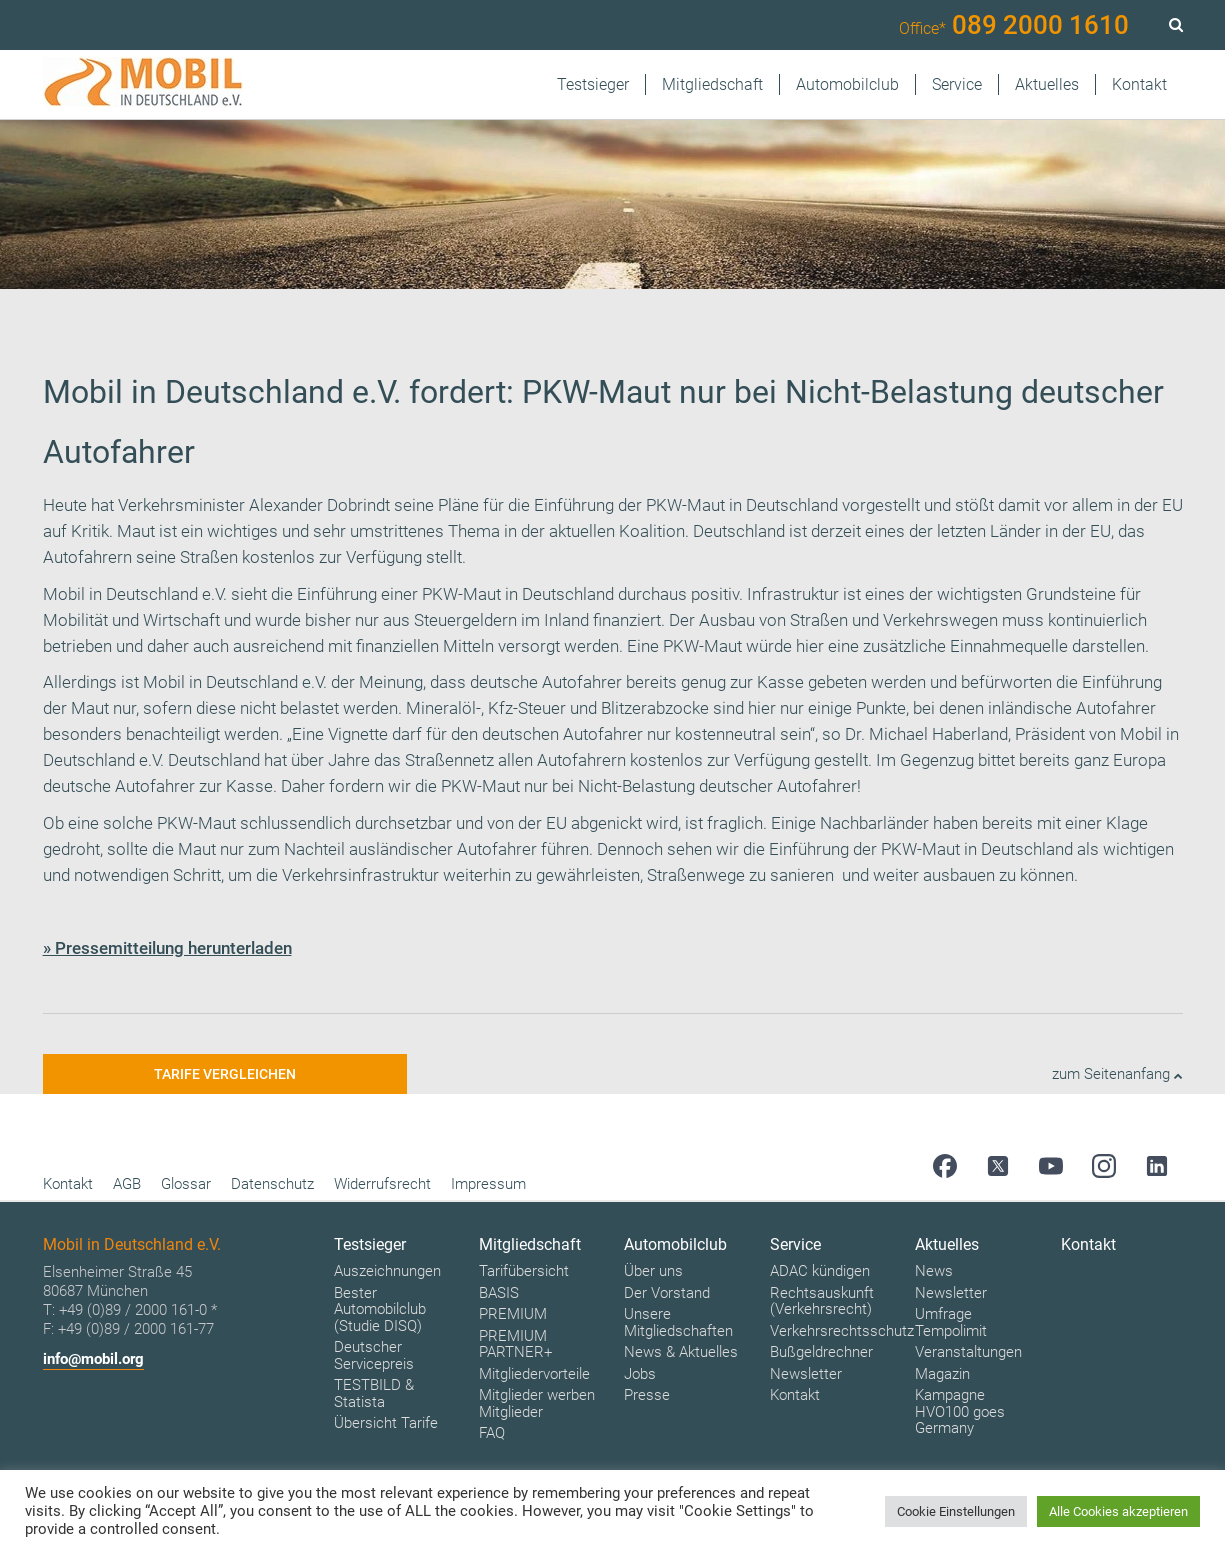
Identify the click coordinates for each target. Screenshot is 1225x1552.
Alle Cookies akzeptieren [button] (1118, 1511)
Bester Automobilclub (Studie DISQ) (380, 1309)
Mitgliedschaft (712, 84)
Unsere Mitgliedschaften (678, 1322)
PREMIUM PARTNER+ (515, 1344)
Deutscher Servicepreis (374, 1355)
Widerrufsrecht (382, 1184)
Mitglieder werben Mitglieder (537, 1403)
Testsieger (593, 84)
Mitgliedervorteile (534, 1374)
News (934, 1271)
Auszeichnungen (387, 1271)
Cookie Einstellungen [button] (956, 1511)
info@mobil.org (93, 1359)
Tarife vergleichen (225, 1074)
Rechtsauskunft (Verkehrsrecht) (822, 1301)
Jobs (640, 1374)
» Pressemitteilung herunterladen (167, 948)
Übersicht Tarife (386, 1423)
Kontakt (1139, 84)
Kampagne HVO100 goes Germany (960, 1411)
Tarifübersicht (524, 1271)
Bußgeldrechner (821, 1352)
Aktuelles (1047, 84)
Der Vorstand (667, 1293)
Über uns (653, 1271)
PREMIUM (513, 1314)
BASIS (499, 1293)
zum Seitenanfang (1117, 1074)
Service (957, 84)
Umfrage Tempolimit (951, 1322)
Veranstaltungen (968, 1352)
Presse (647, 1395)
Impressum (488, 1184)
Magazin (942, 1374)
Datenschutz (272, 1184)
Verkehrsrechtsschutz (842, 1331)
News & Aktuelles (681, 1352)
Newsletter (806, 1374)
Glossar (186, 1184)
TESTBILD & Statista (374, 1393)
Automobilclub (847, 84)
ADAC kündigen (820, 1271)
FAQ (492, 1433)
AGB (127, 1184)
